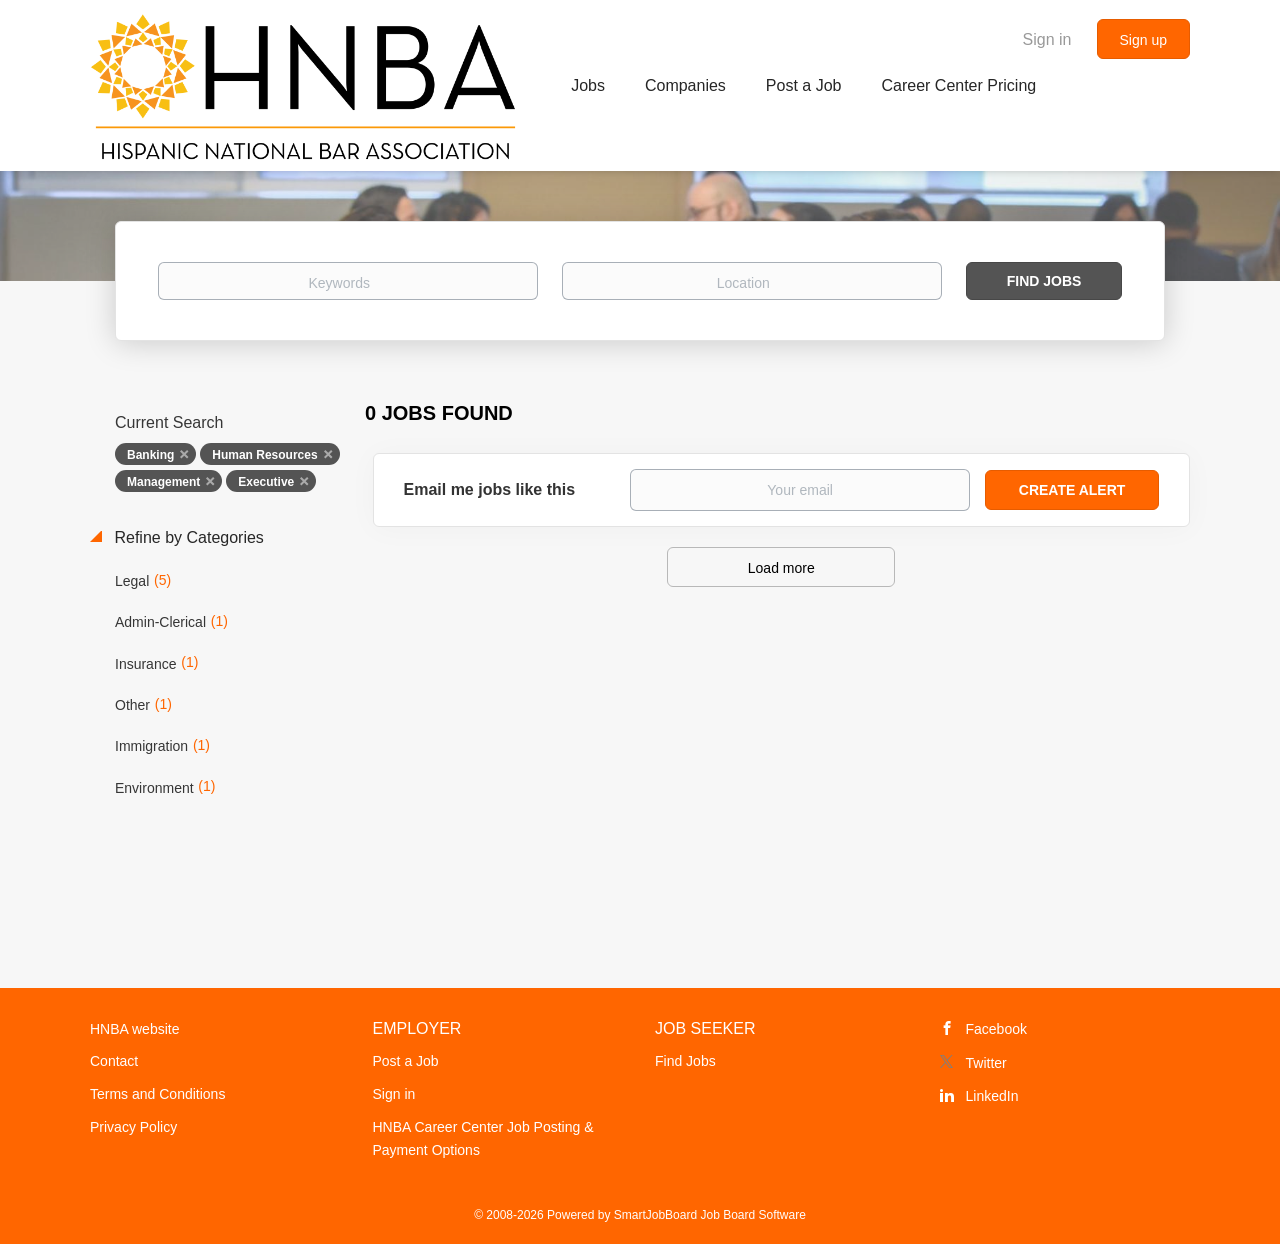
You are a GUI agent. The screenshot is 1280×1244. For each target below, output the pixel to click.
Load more (781, 568)
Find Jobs (1044, 281)
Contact (114, 1061)
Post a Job (406, 1061)
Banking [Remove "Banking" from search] (150, 455)
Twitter (986, 1063)
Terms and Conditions (157, 1094)
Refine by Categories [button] (187, 537)
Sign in (1047, 39)
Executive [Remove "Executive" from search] (266, 482)
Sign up (1143, 40)
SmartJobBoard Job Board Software (710, 1215)
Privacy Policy (133, 1127)
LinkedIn (992, 1096)
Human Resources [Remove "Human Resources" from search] (264, 455)
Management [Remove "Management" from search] (163, 482)
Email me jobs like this (490, 489)
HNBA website (134, 1029)
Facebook (996, 1029)
